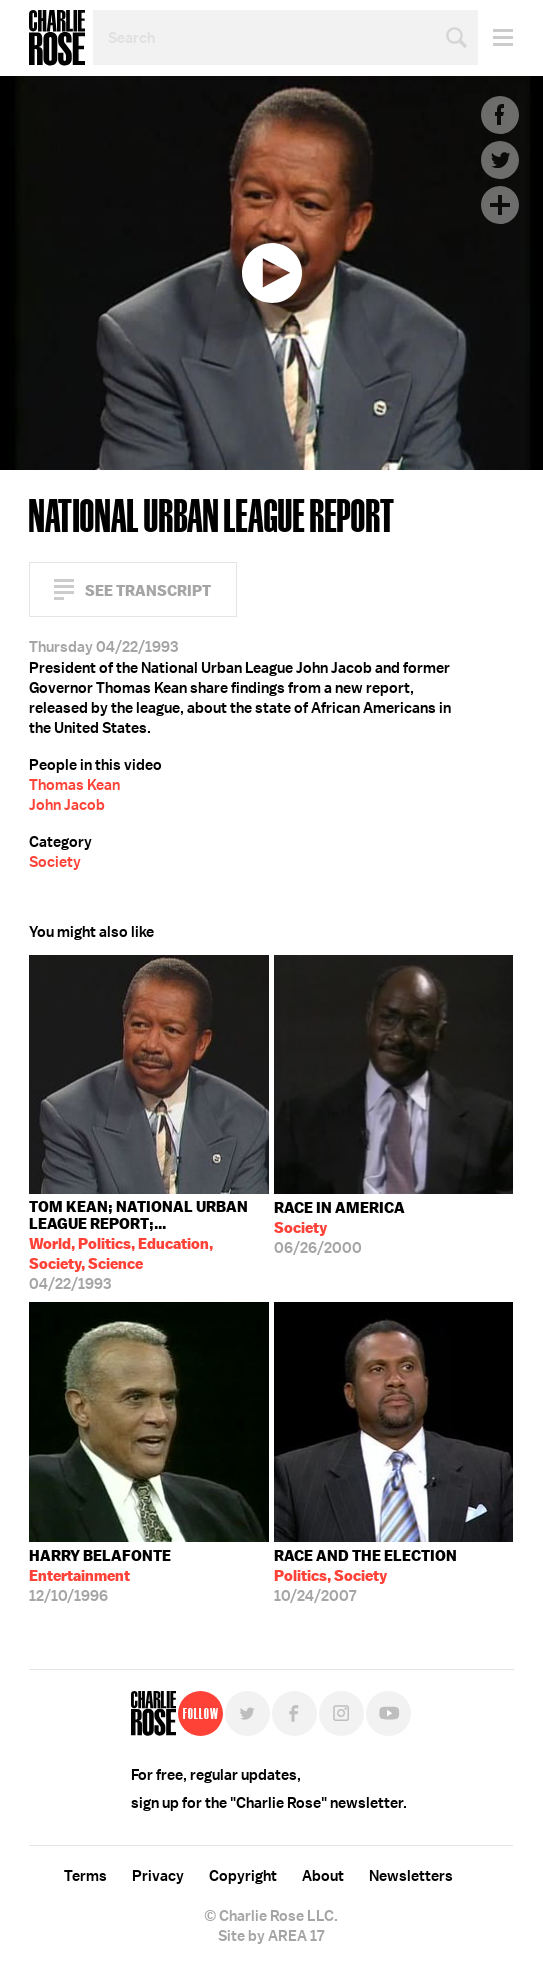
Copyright (243, 1876)
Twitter (500, 160)
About (323, 1876)
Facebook (500, 115)
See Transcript (148, 590)
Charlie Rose (57, 38)
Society (55, 862)
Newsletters (411, 1876)
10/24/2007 (365, 1576)
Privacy (158, 1876)
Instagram (341, 1713)
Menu (495, 37)
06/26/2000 (339, 1228)
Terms (85, 1876)
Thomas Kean (74, 785)
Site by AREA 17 (271, 1936)
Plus (500, 205)
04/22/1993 (149, 1245)
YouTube (388, 1713)
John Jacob (67, 805)
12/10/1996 (100, 1576)
